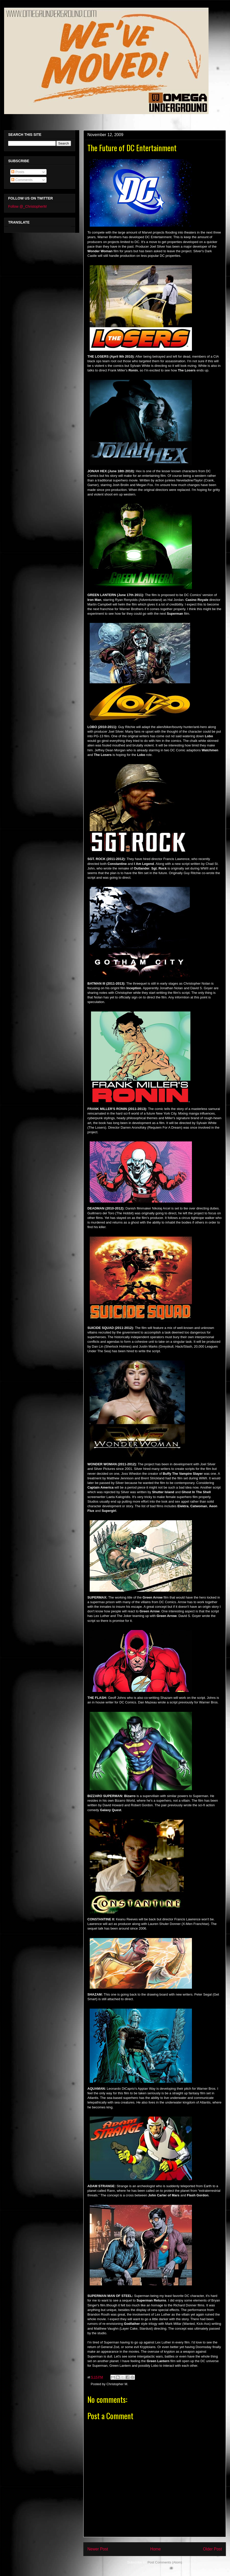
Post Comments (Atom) (164, 2562)
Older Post (212, 2549)
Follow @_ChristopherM (27, 206)
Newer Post (97, 2549)
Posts (17, 172)
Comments (22, 180)
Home (155, 2549)
